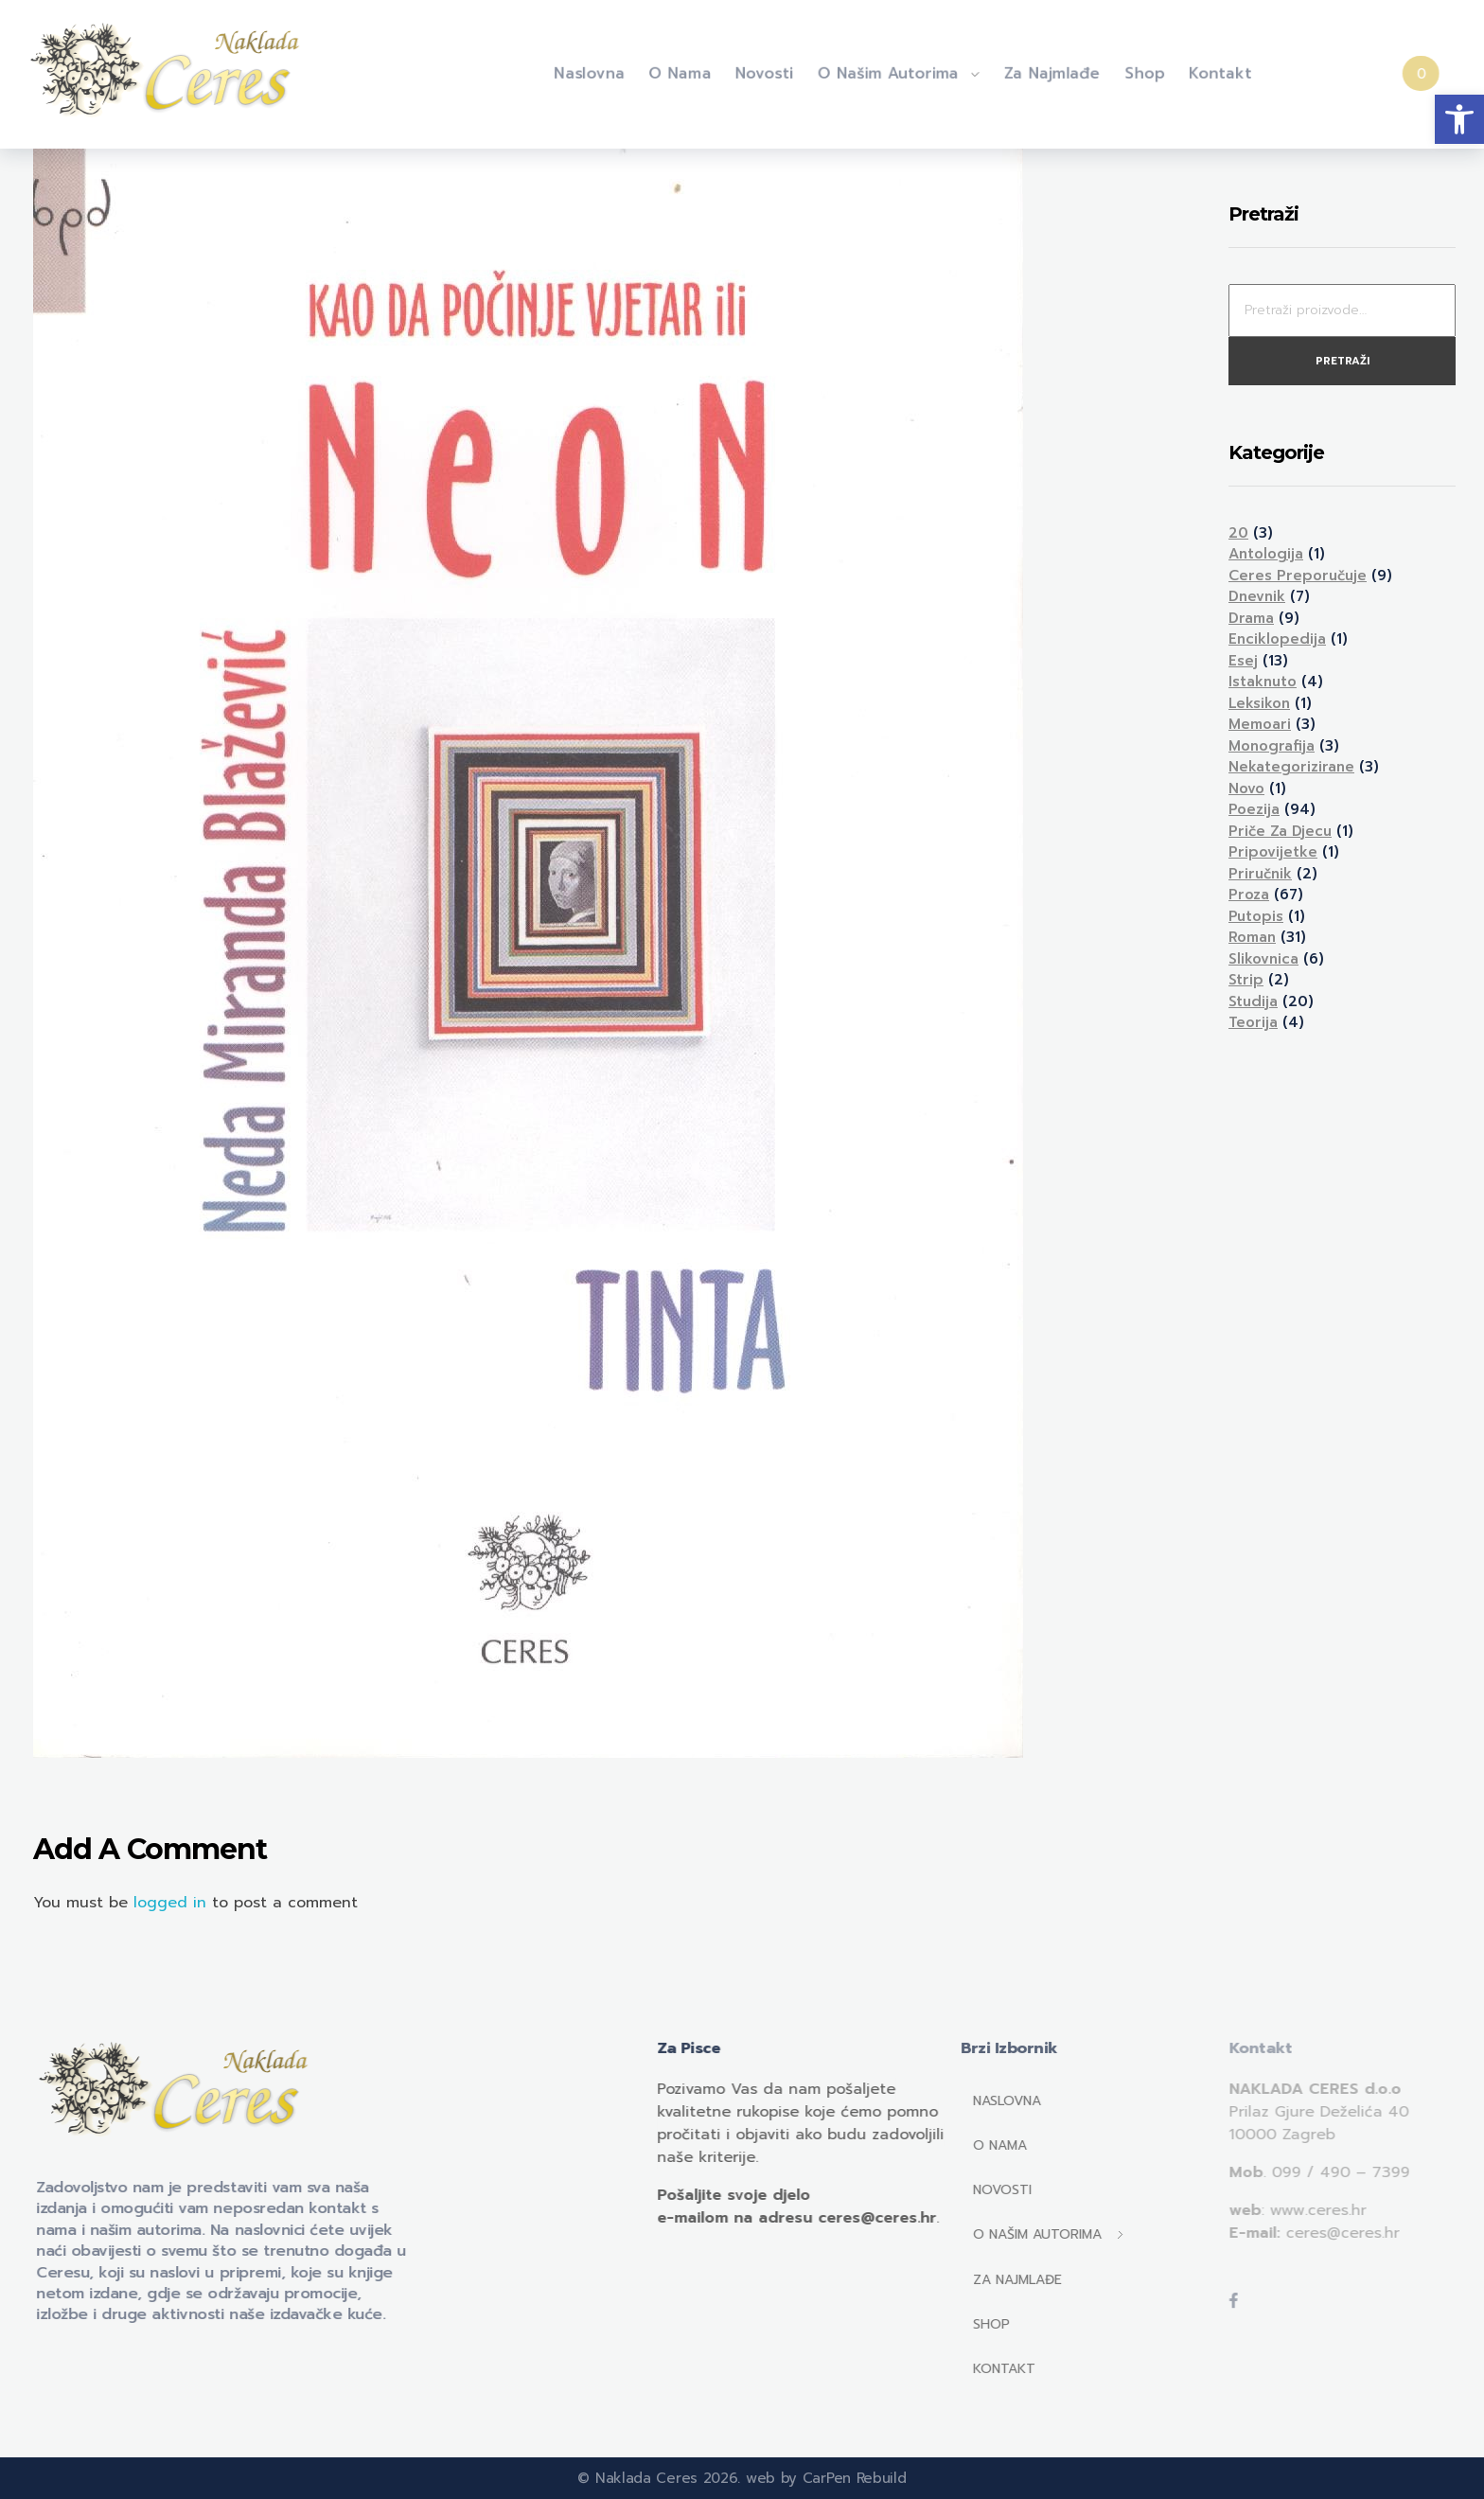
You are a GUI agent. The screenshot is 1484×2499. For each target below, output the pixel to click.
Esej (1243, 660)
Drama (1251, 618)
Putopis (1255, 916)
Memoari (1259, 724)
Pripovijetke (1272, 852)
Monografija (1271, 746)
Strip (1245, 979)
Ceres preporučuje (1297, 575)
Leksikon (1259, 703)
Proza (1248, 894)
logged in (172, 1902)
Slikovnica (1263, 958)
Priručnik (1260, 873)
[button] (1459, 119)
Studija (1253, 1001)
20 (1238, 533)
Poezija (1254, 809)
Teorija (1253, 1022)
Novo (1246, 788)
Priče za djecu (1280, 831)
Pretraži (1342, 361)
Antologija (1265, 553)
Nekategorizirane (1291, 766)
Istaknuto (1262, 681)
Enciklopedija (1277, 639)
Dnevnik (1256, 596)
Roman (1252, 937)
